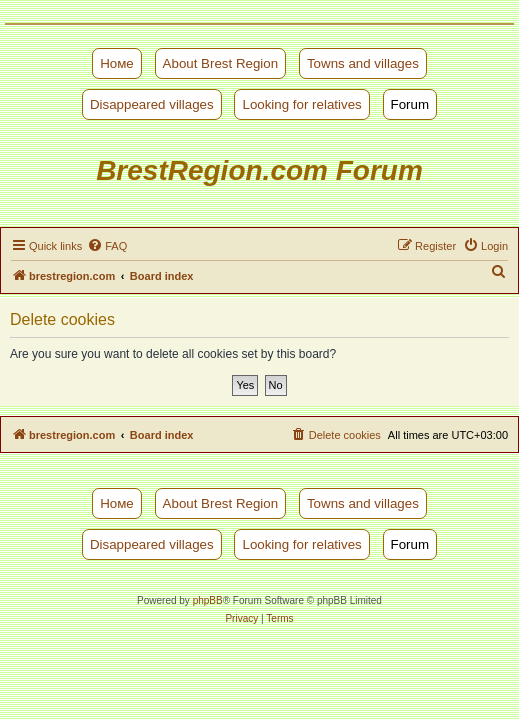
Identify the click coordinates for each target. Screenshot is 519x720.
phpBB (208, 600)
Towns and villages (363, 63)
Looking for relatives (301, 104)
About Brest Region (221, 63)
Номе (117, 63)
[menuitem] (107, 246)
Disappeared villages (152, 104)
